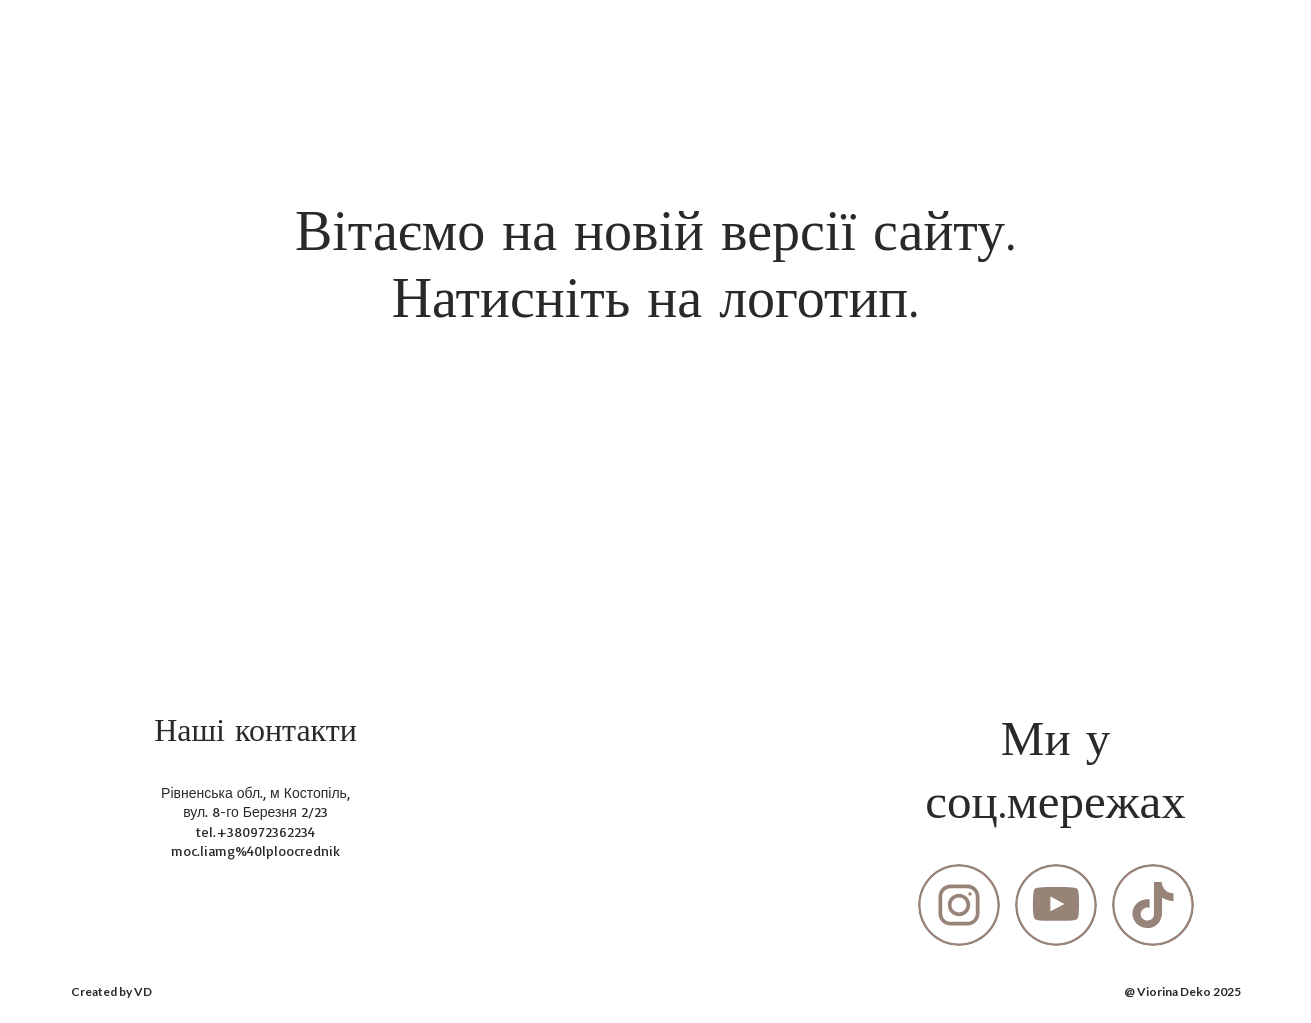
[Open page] (656, 459)
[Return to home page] (106, 38)
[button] (959, 905)
